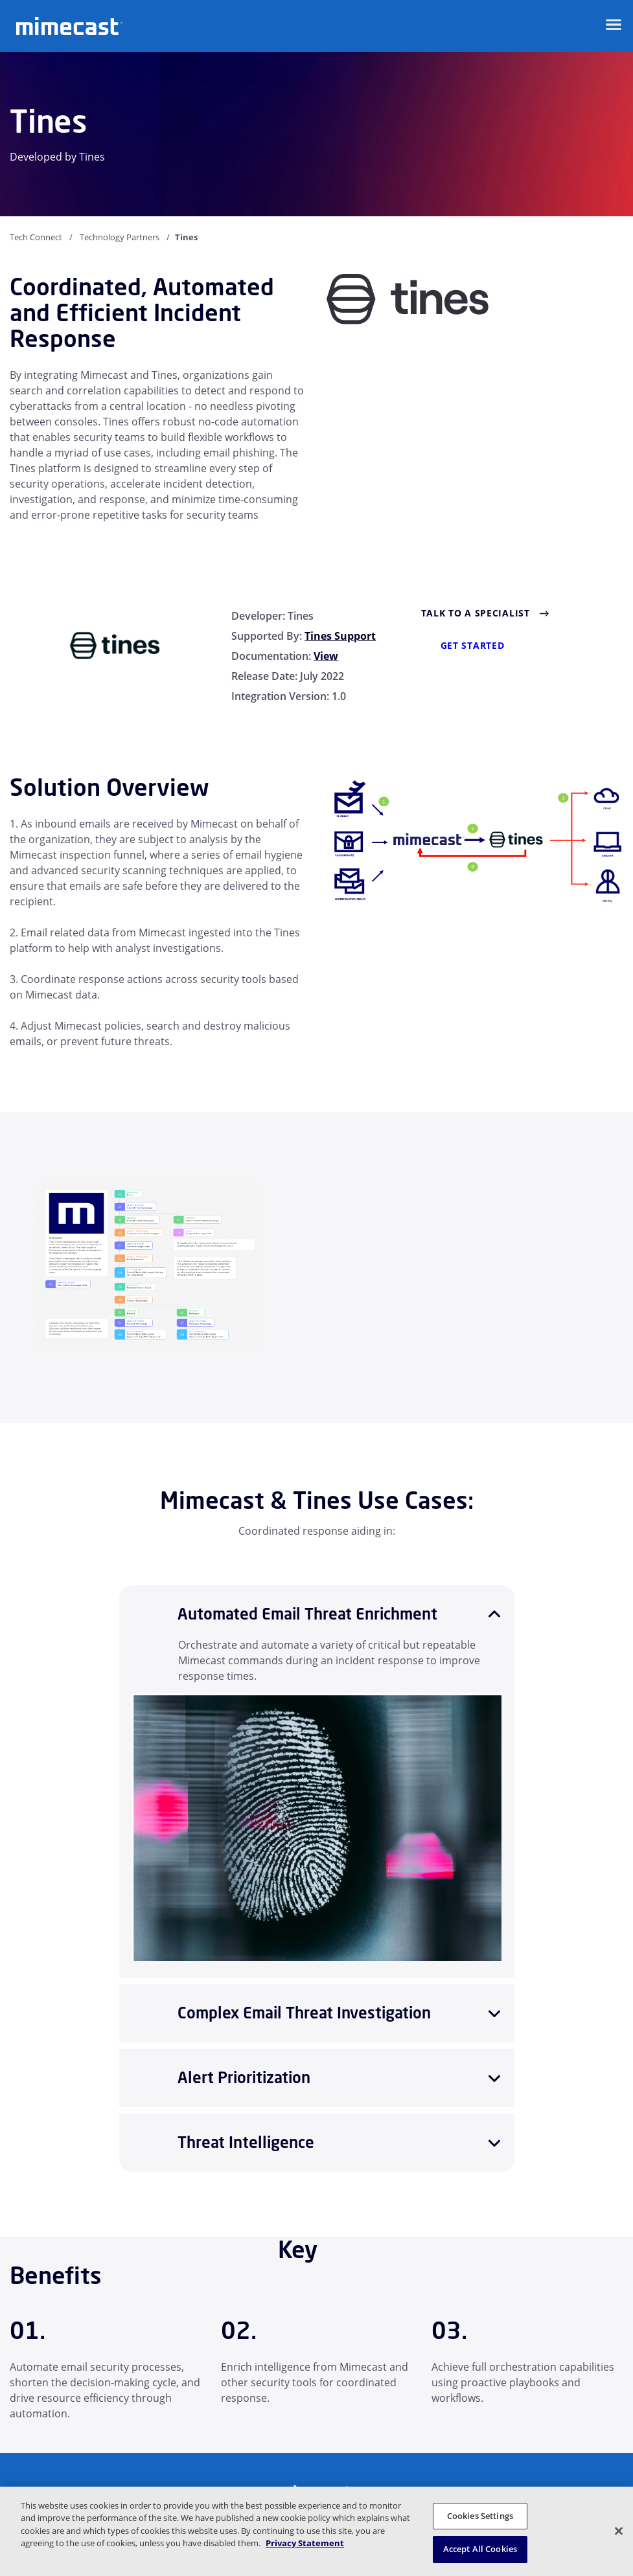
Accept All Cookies (480, 2549)
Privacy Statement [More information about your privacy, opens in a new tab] (305, 2543)
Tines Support (340, 636)
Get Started (473, 645)
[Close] (618, 2530)
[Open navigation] (613, 24)
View (326, 656)
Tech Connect (36, 237)
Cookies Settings (480, 2516)
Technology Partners (119, 237)
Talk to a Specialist (475, 613)
